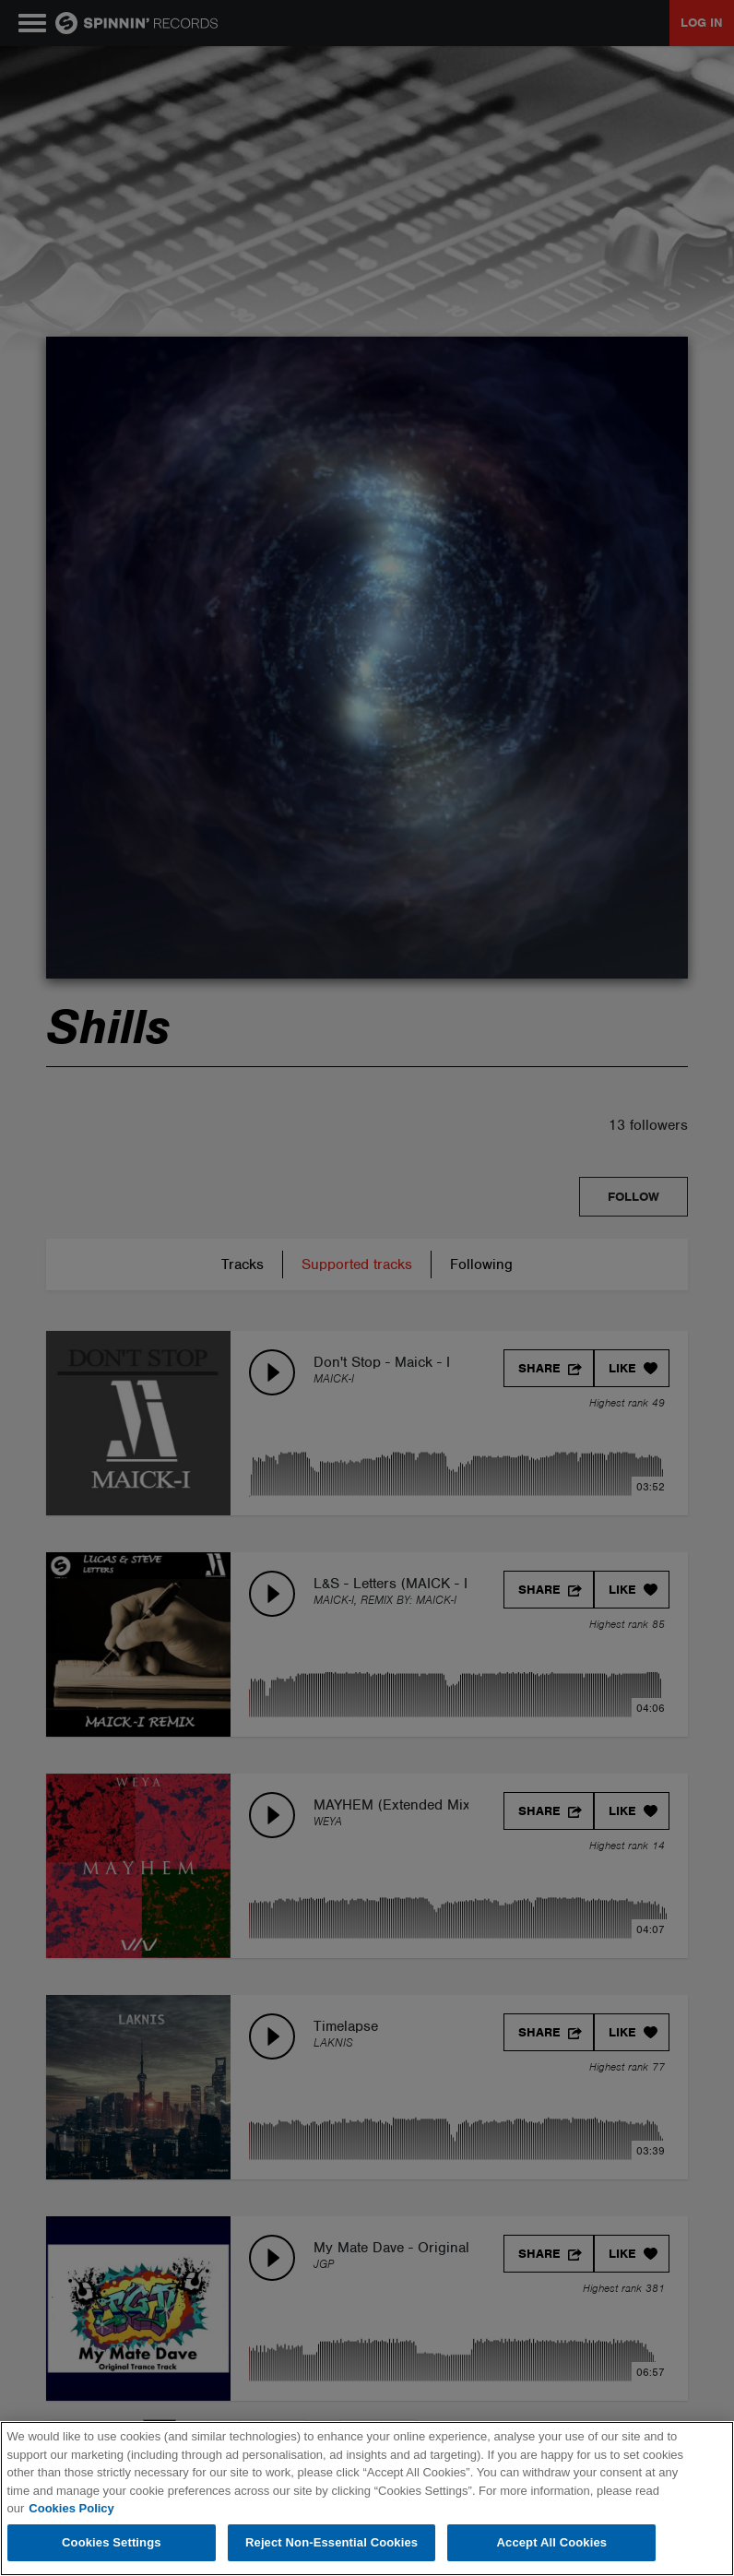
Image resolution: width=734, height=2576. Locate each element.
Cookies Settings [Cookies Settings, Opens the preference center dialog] (111, 2542)
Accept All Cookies (552, 2542)
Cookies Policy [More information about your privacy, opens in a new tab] (71, 2508)
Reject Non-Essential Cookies (331, 2542)
